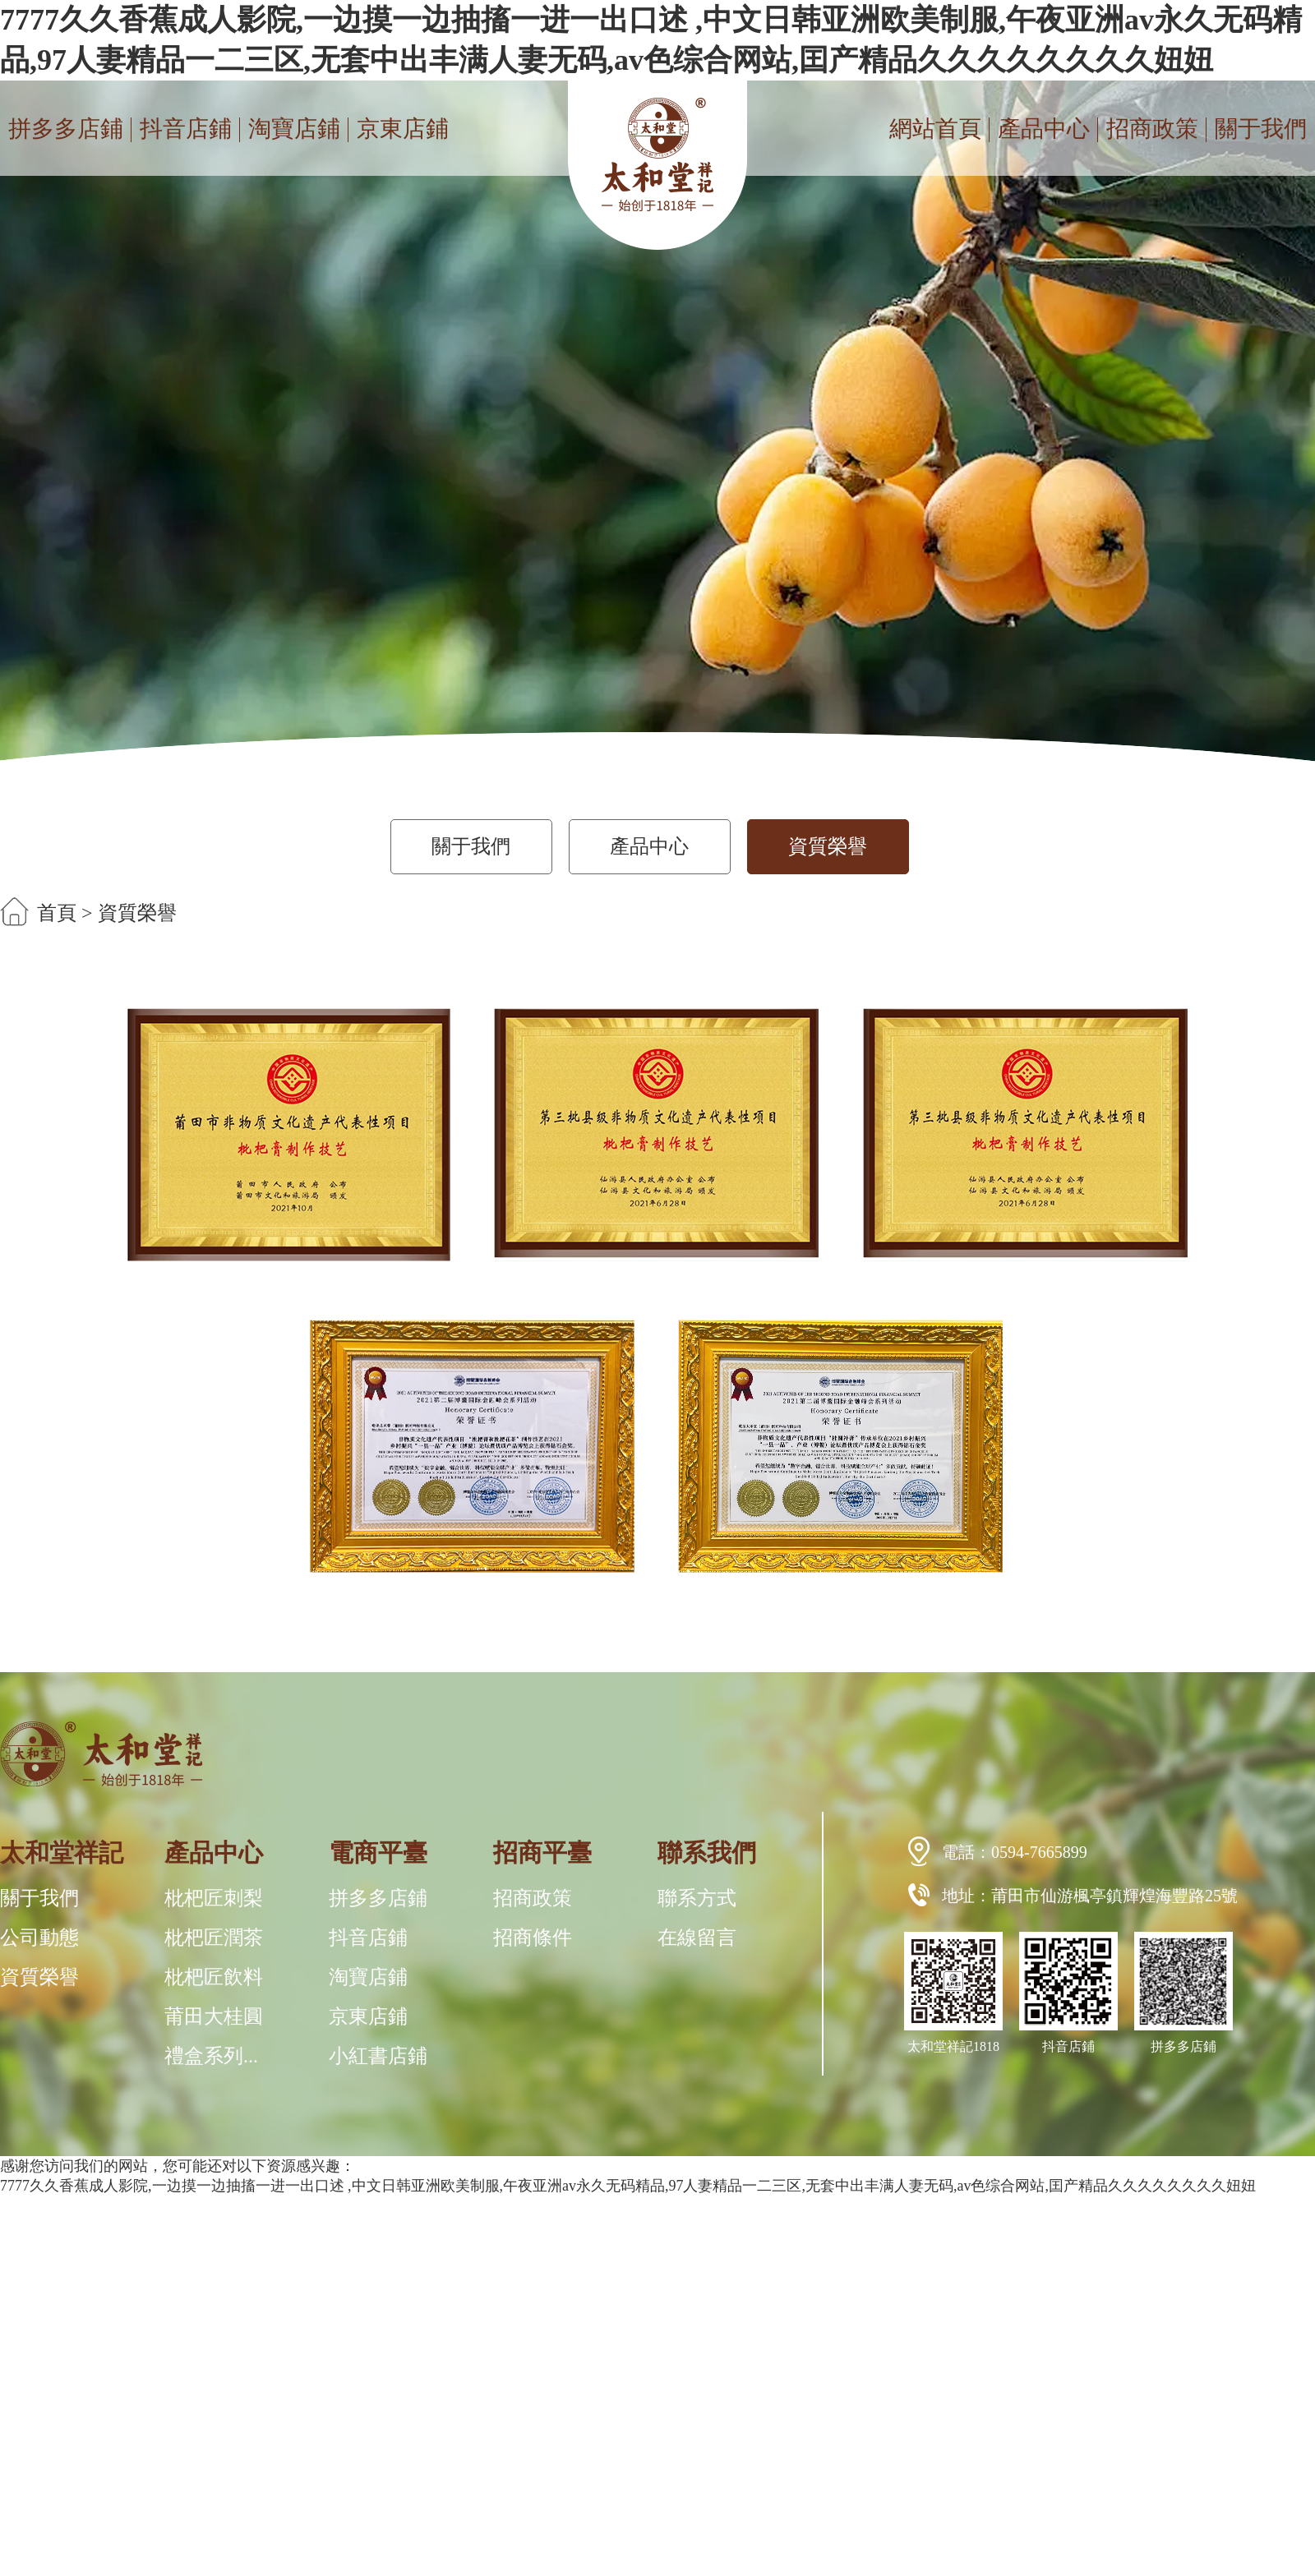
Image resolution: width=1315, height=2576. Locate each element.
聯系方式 (697, 1898)
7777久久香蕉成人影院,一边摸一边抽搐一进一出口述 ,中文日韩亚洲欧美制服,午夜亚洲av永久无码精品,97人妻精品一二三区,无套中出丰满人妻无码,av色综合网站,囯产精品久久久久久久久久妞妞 (628, 2185)
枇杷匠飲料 (213, 1977)
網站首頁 (935, 128)
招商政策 (1152, 128)
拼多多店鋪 (65, 128)
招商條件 (532, 1937)
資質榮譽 (827, 846)
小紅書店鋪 (378, 2056)
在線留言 (697, 1937)
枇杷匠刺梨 (213, 1898)
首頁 (56, 913)
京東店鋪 (403, 128)
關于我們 (1261, 128)
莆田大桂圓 (213, 2016)
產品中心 (1044, 128)
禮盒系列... (211, 2056)
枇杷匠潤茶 (213, 1937)
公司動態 (39, 1937)
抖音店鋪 (186, 128)
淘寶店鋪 (294, 128)
